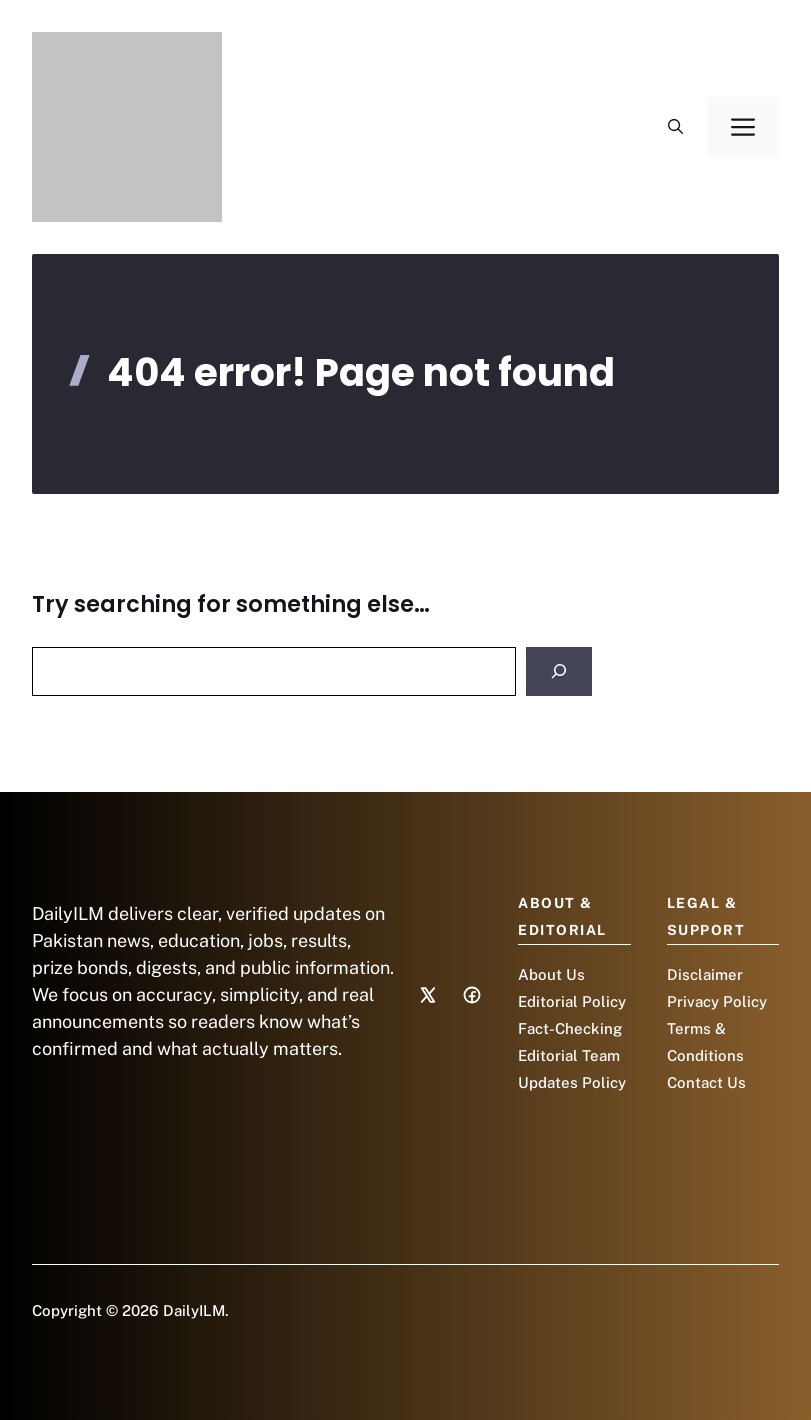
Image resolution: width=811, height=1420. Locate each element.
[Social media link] (428, 995)
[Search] (559, 671)
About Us (551, 974)
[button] (675, 127)
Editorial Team (569, 1055)
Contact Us (706, 1082)
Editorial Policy (572, 1001)
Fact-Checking (570, 1028)
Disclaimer (705, 974)
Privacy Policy (717, 1001)
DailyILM (194, 1310)
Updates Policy (572, 1082)
